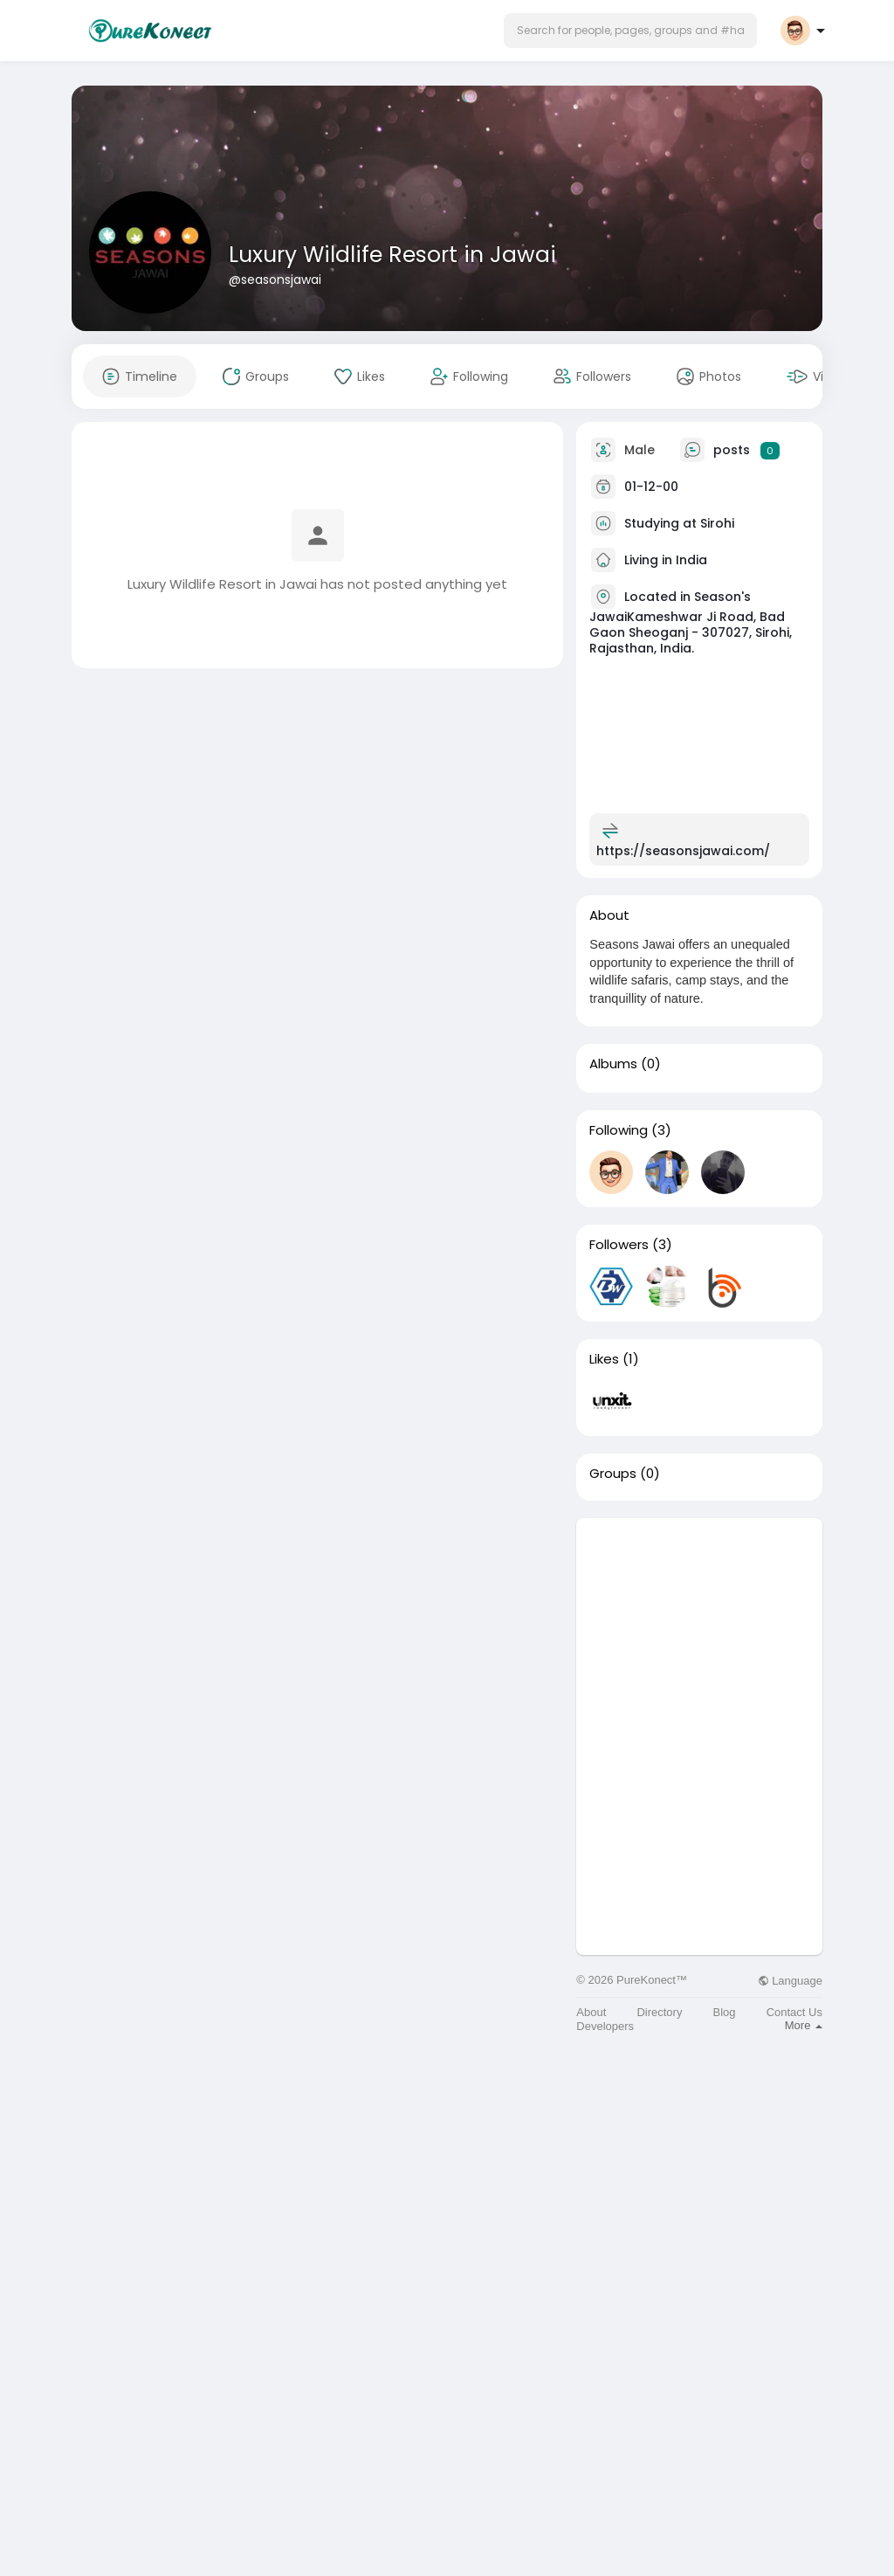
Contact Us (794, 2012)
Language (790, 1980)
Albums (613, 1064)
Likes (604, 1359)
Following (618, 1130)
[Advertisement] (699, 1627)
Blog (724, 2012)
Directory (659, 2012)
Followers (619, 1245)
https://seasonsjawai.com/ (683, 851)
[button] (630, 30)
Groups (612, 1474)
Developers (605, 2026)
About (591, 2012)
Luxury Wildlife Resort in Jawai (392, 254)
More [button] (803, 2025)
